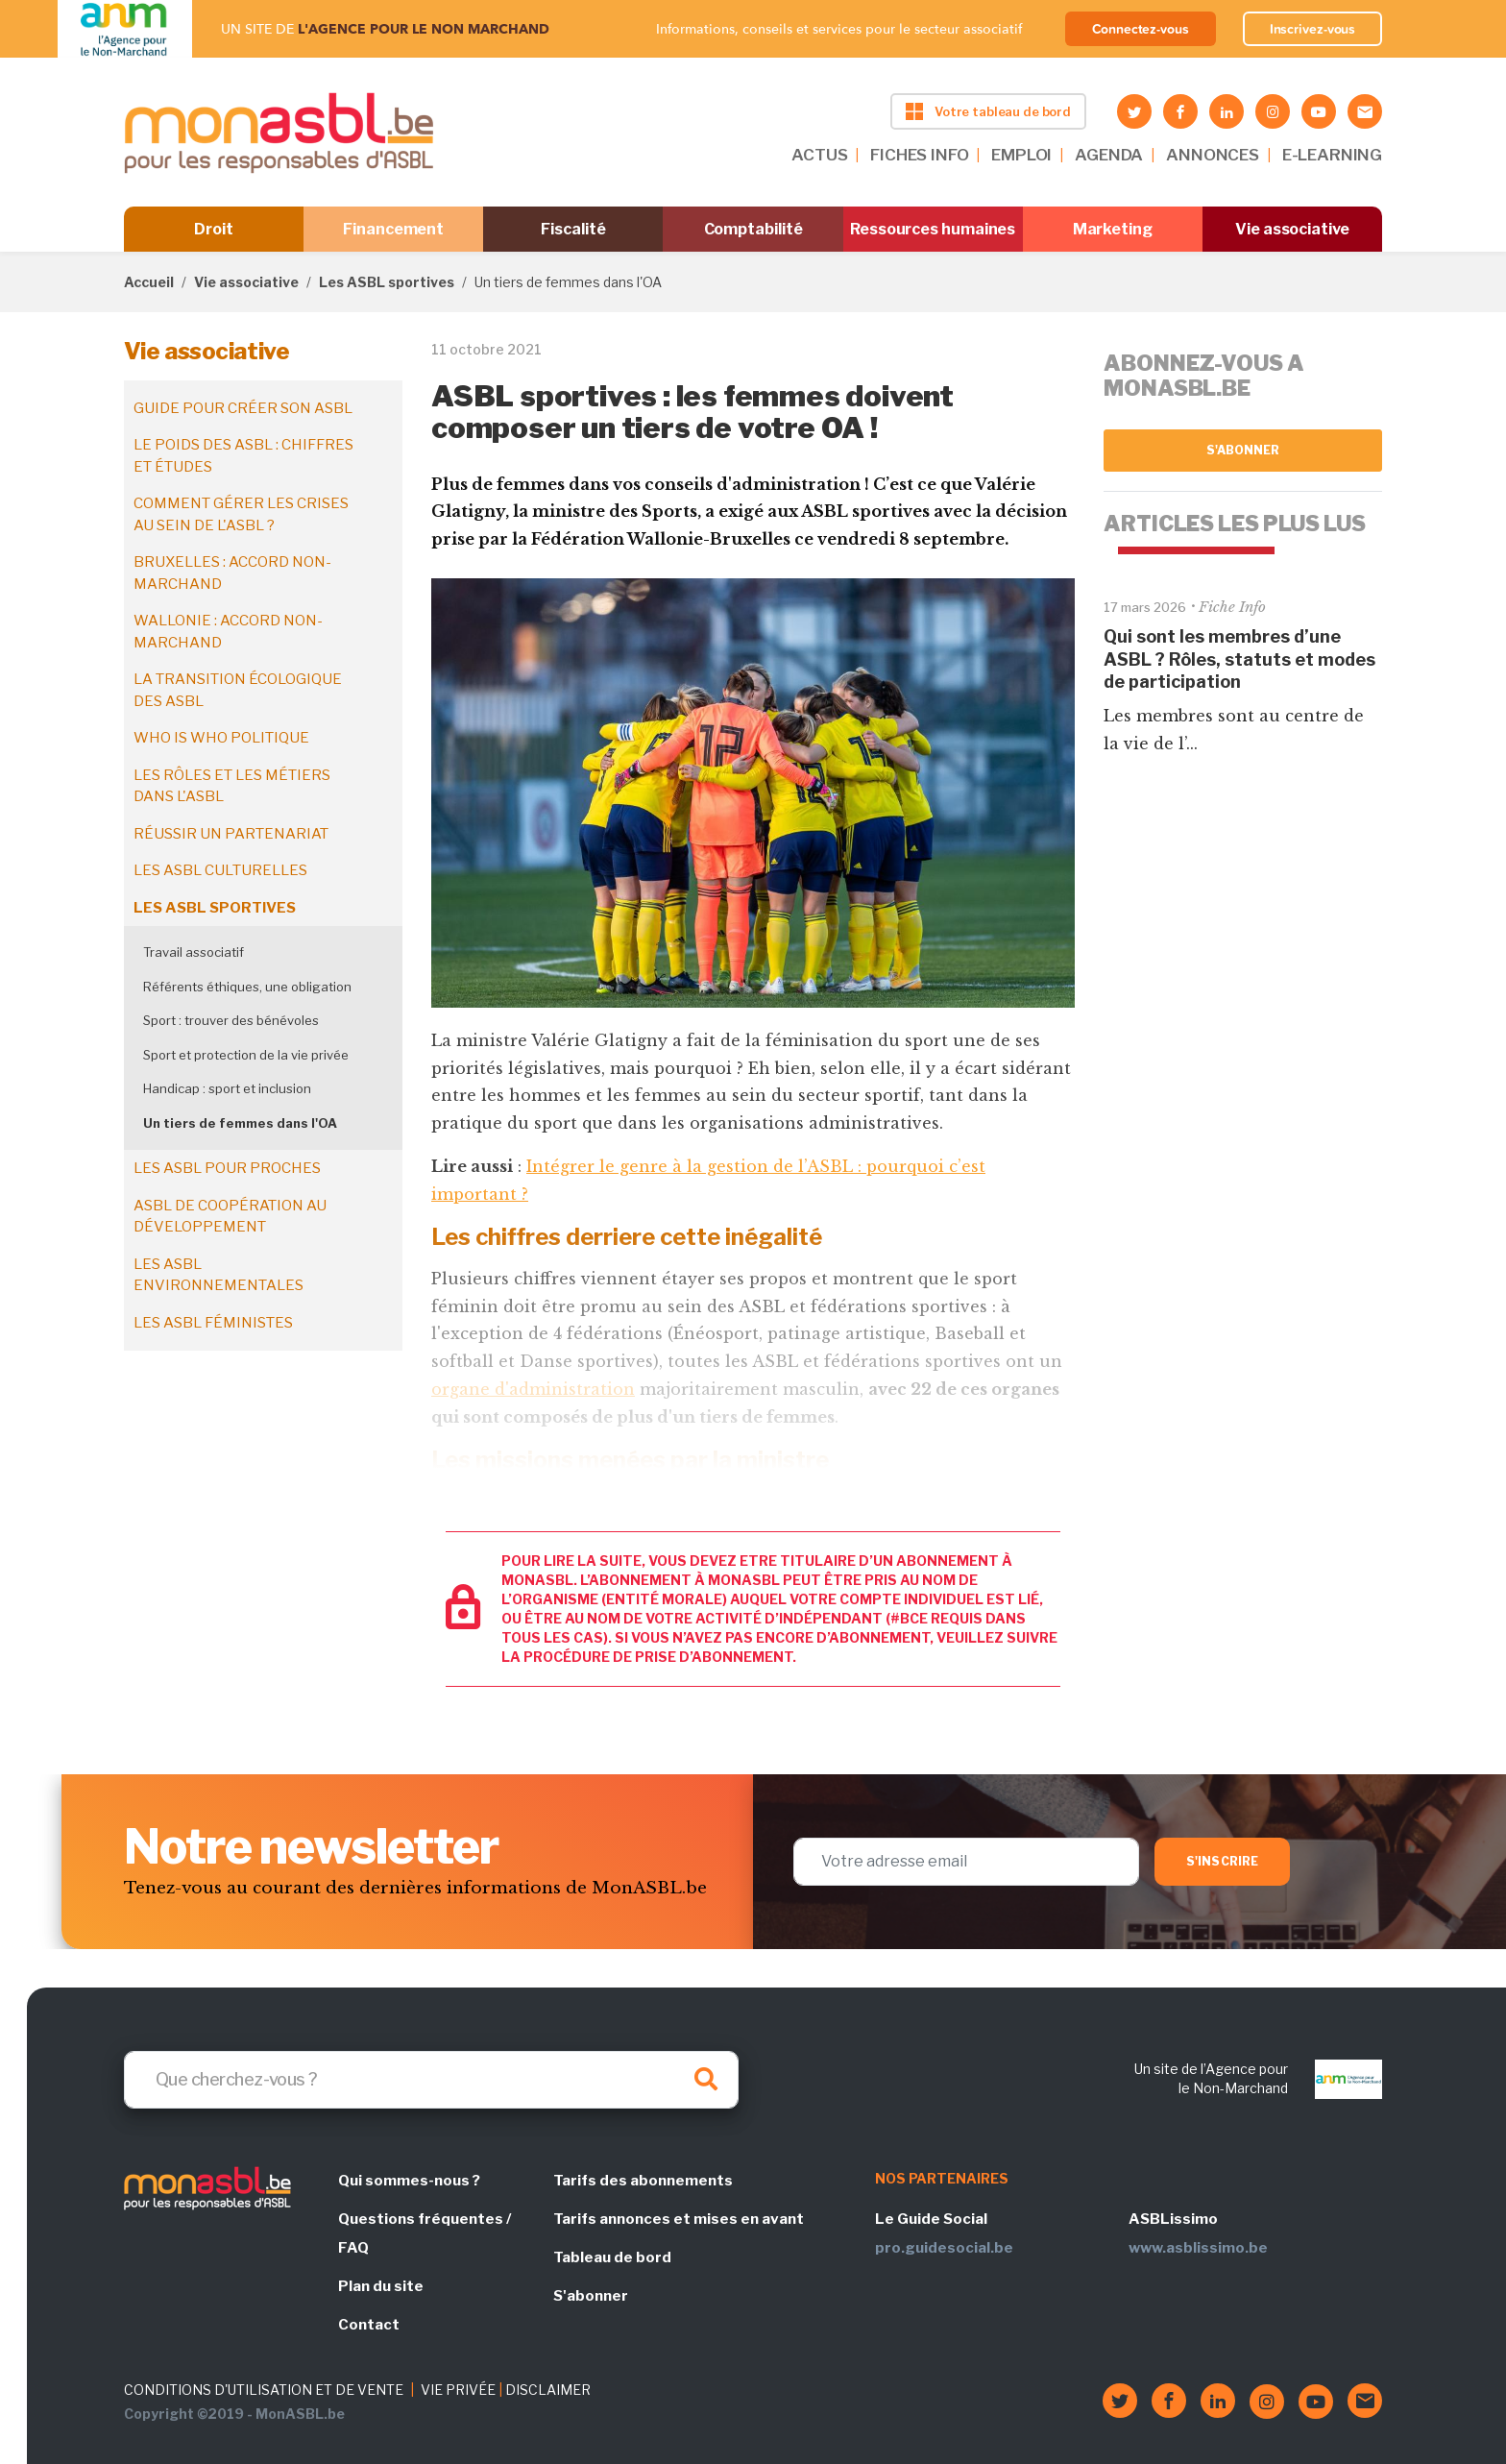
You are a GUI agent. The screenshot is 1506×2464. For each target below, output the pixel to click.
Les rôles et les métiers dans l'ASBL (232, 786)
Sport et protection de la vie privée (246, 1054)
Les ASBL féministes (213, 1322)
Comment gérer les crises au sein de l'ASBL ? (241, 514)
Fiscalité (573, 229)
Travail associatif (193, 952)
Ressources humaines (932, 229)
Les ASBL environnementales (219, 1275)
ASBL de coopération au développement (230, 1216)
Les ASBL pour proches (227, 1168)
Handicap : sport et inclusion (227, 1088)
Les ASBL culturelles (220, 870)
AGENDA (1109, 154)
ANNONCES (1212, 154)
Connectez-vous (1140, 28)
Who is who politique (221, 737)
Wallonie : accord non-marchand (228, 631)
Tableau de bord (612, 2257)
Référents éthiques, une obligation (247, 986)
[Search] (431, 2080)
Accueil (149, 282)
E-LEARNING (1332, 154)
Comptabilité (753, 229)
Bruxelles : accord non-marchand (232, 573)
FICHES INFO (919, 154)
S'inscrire (1222, 1861)
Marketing (1113, 229)
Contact (369, 2324)
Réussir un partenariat (231, 833)
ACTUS (819, 154)
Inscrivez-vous (1313, 28)
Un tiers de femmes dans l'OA (240, 1123)
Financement (393, 229)
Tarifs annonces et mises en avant (678, 2219)
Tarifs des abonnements (643, 2180)
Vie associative (1292, 229)
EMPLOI (1021, 154)
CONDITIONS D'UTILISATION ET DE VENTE (263, 2389)
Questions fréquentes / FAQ (424, 2233)
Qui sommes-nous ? (409, 2180)
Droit (213, 229)
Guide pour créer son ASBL (243, 408)
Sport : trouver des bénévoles (231, 1020)
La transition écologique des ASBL (238, 690)
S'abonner (1243, 450)
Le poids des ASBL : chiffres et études (243, 456)
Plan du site (381, 2286)
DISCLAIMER (548, 2389)
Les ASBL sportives (386, 282)
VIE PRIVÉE (458, 2389)
